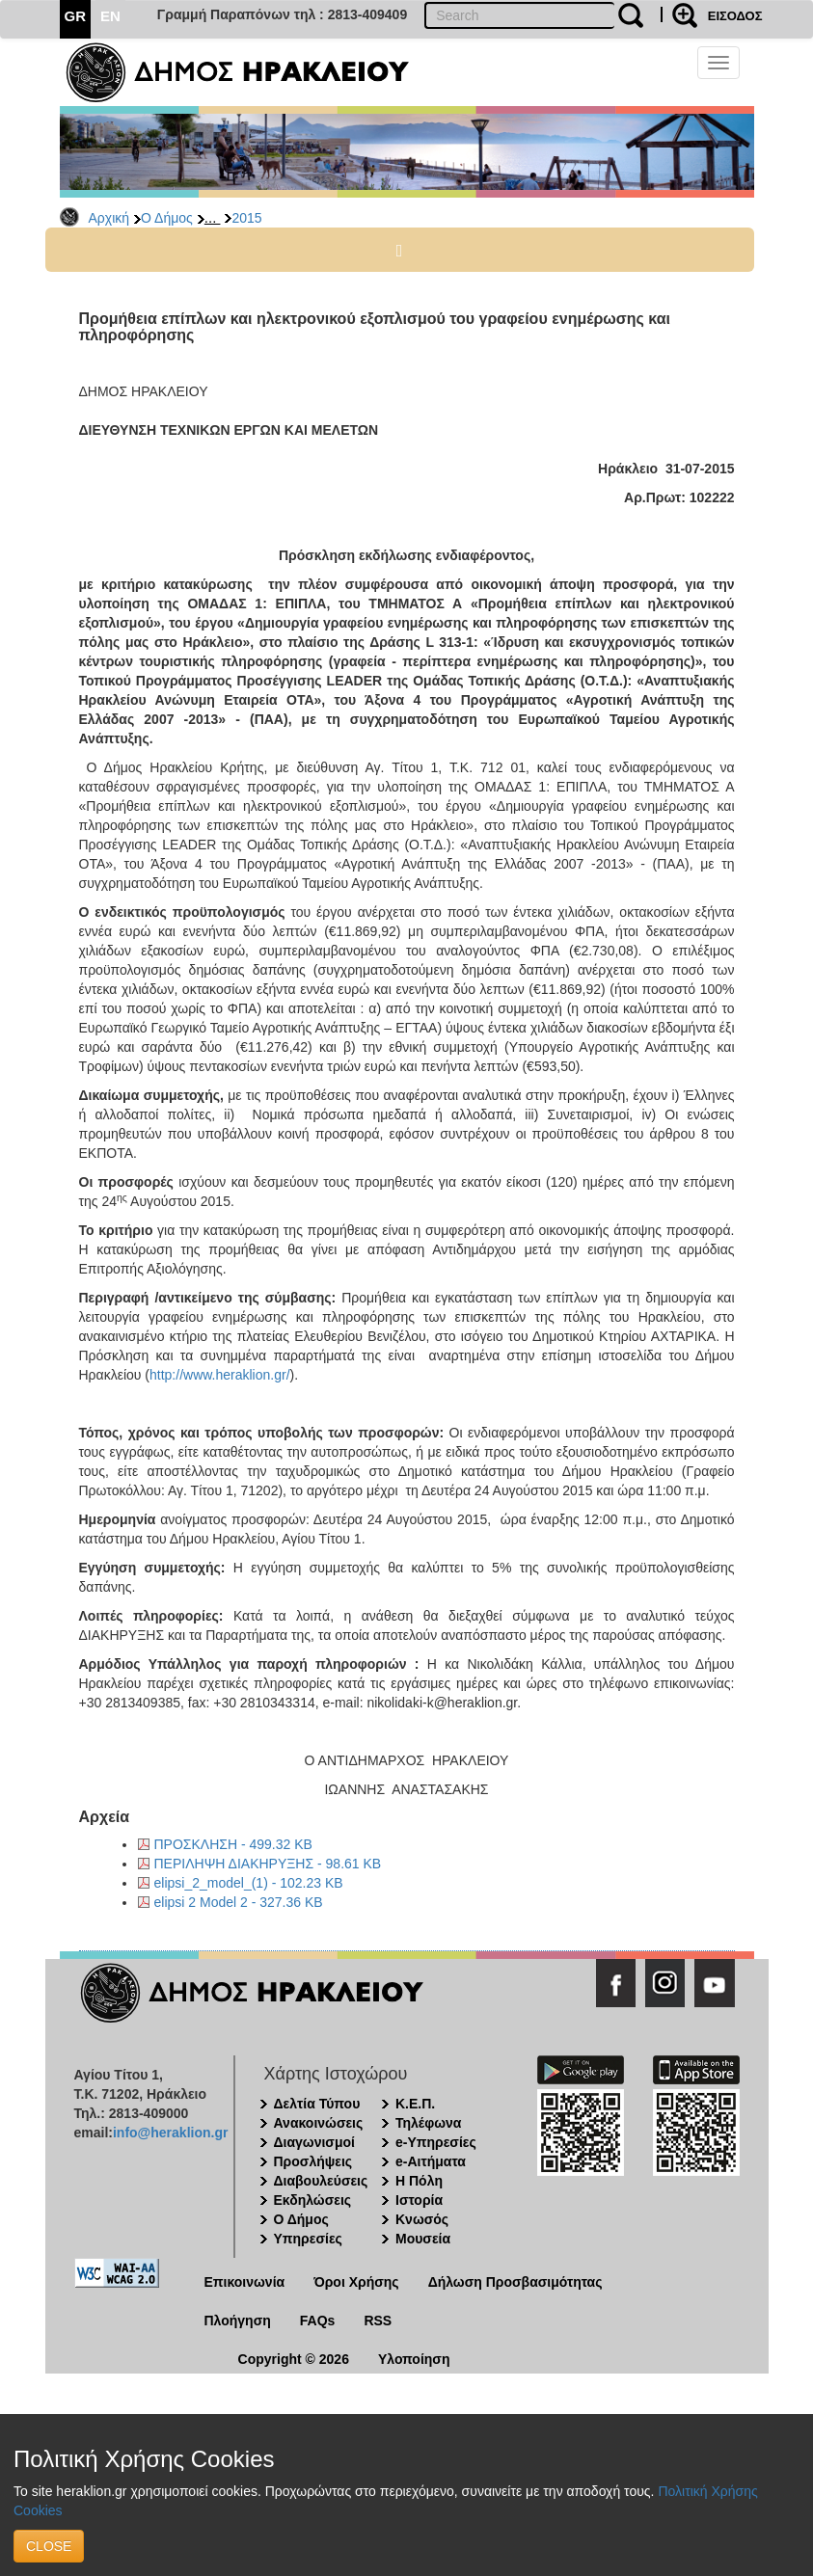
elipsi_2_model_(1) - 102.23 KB (248, 1883)
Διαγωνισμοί (314, 2142)
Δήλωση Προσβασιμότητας (515, 2282)
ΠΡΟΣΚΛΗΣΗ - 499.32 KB (233, 1844)
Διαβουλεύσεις (321, 2180)
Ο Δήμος (167, 218)
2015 (246, 218)
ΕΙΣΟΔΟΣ (735, 16)
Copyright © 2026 (293, 2359)
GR (76, 16)
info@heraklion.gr (170, 2132)
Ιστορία (419, 2200)
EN (110, 16)
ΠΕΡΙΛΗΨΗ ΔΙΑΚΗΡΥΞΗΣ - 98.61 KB (268, 1863)
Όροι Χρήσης (356, 2282)
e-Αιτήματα (430, 2161)
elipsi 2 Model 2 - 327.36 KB (238, 1902)
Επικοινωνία (244, 2282)
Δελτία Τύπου (317, 2103)
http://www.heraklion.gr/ (219, 1374)
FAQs (318, 2320)
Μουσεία (422, 2238)
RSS (378, 2320)
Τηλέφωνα (428, 2123)
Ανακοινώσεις (319, 2123)
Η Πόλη (419, 2180)
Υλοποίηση (414, 2359)
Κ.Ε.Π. (415, 2103)
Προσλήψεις (313, 2161)
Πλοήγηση (237, 2320)
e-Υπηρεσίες (435, 2142)
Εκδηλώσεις (313, 2200)
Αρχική (109, 218)
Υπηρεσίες (308, 2238)
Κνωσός (421, 2219)
